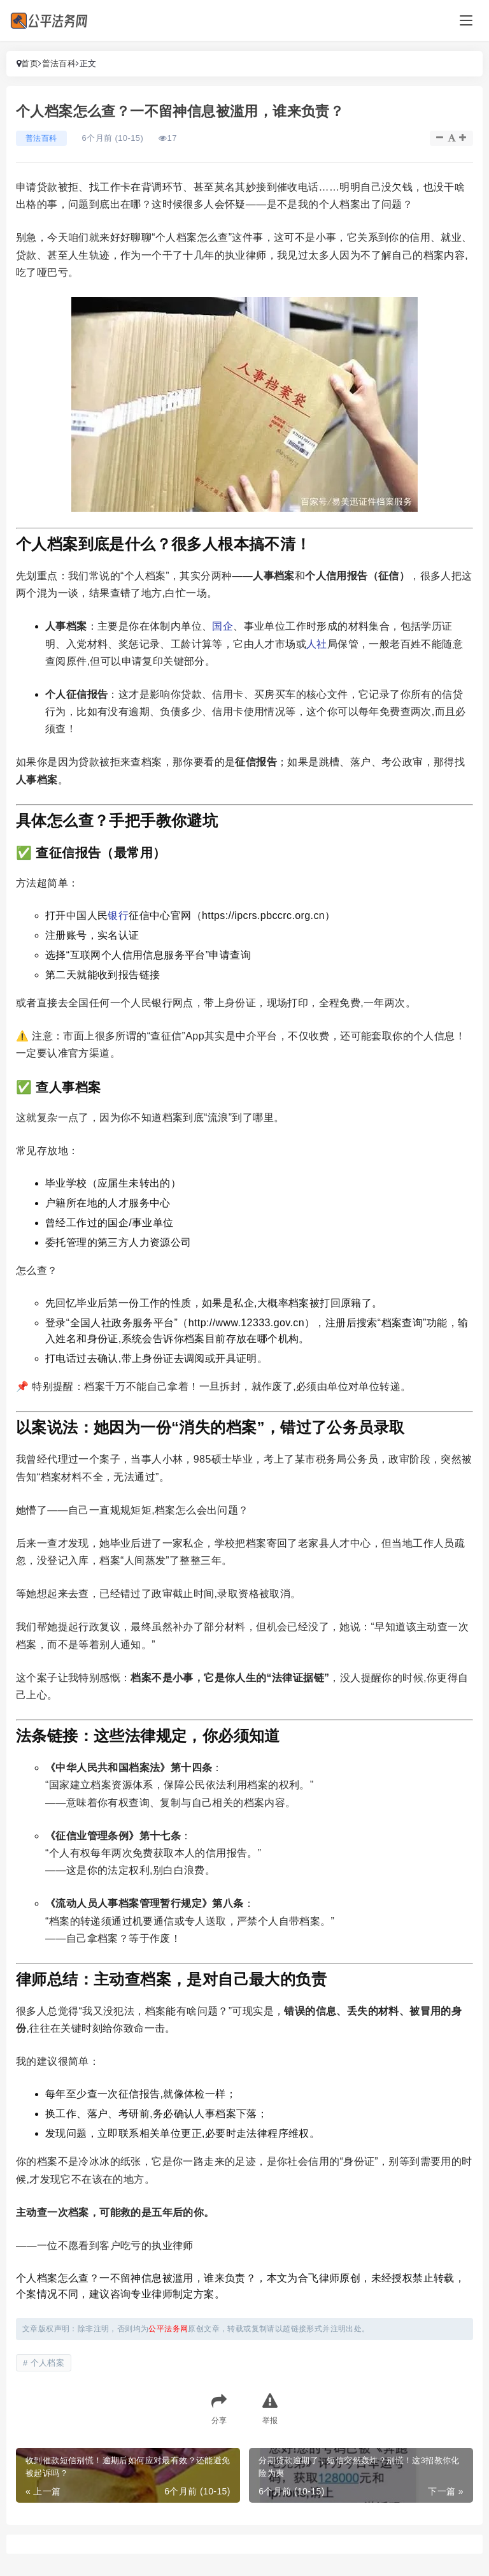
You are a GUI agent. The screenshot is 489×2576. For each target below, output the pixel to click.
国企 (222, 626)
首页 (29, 63)
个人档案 (48, 2363)
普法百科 (59, 63)
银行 (118, 915)
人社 (316, 644)
